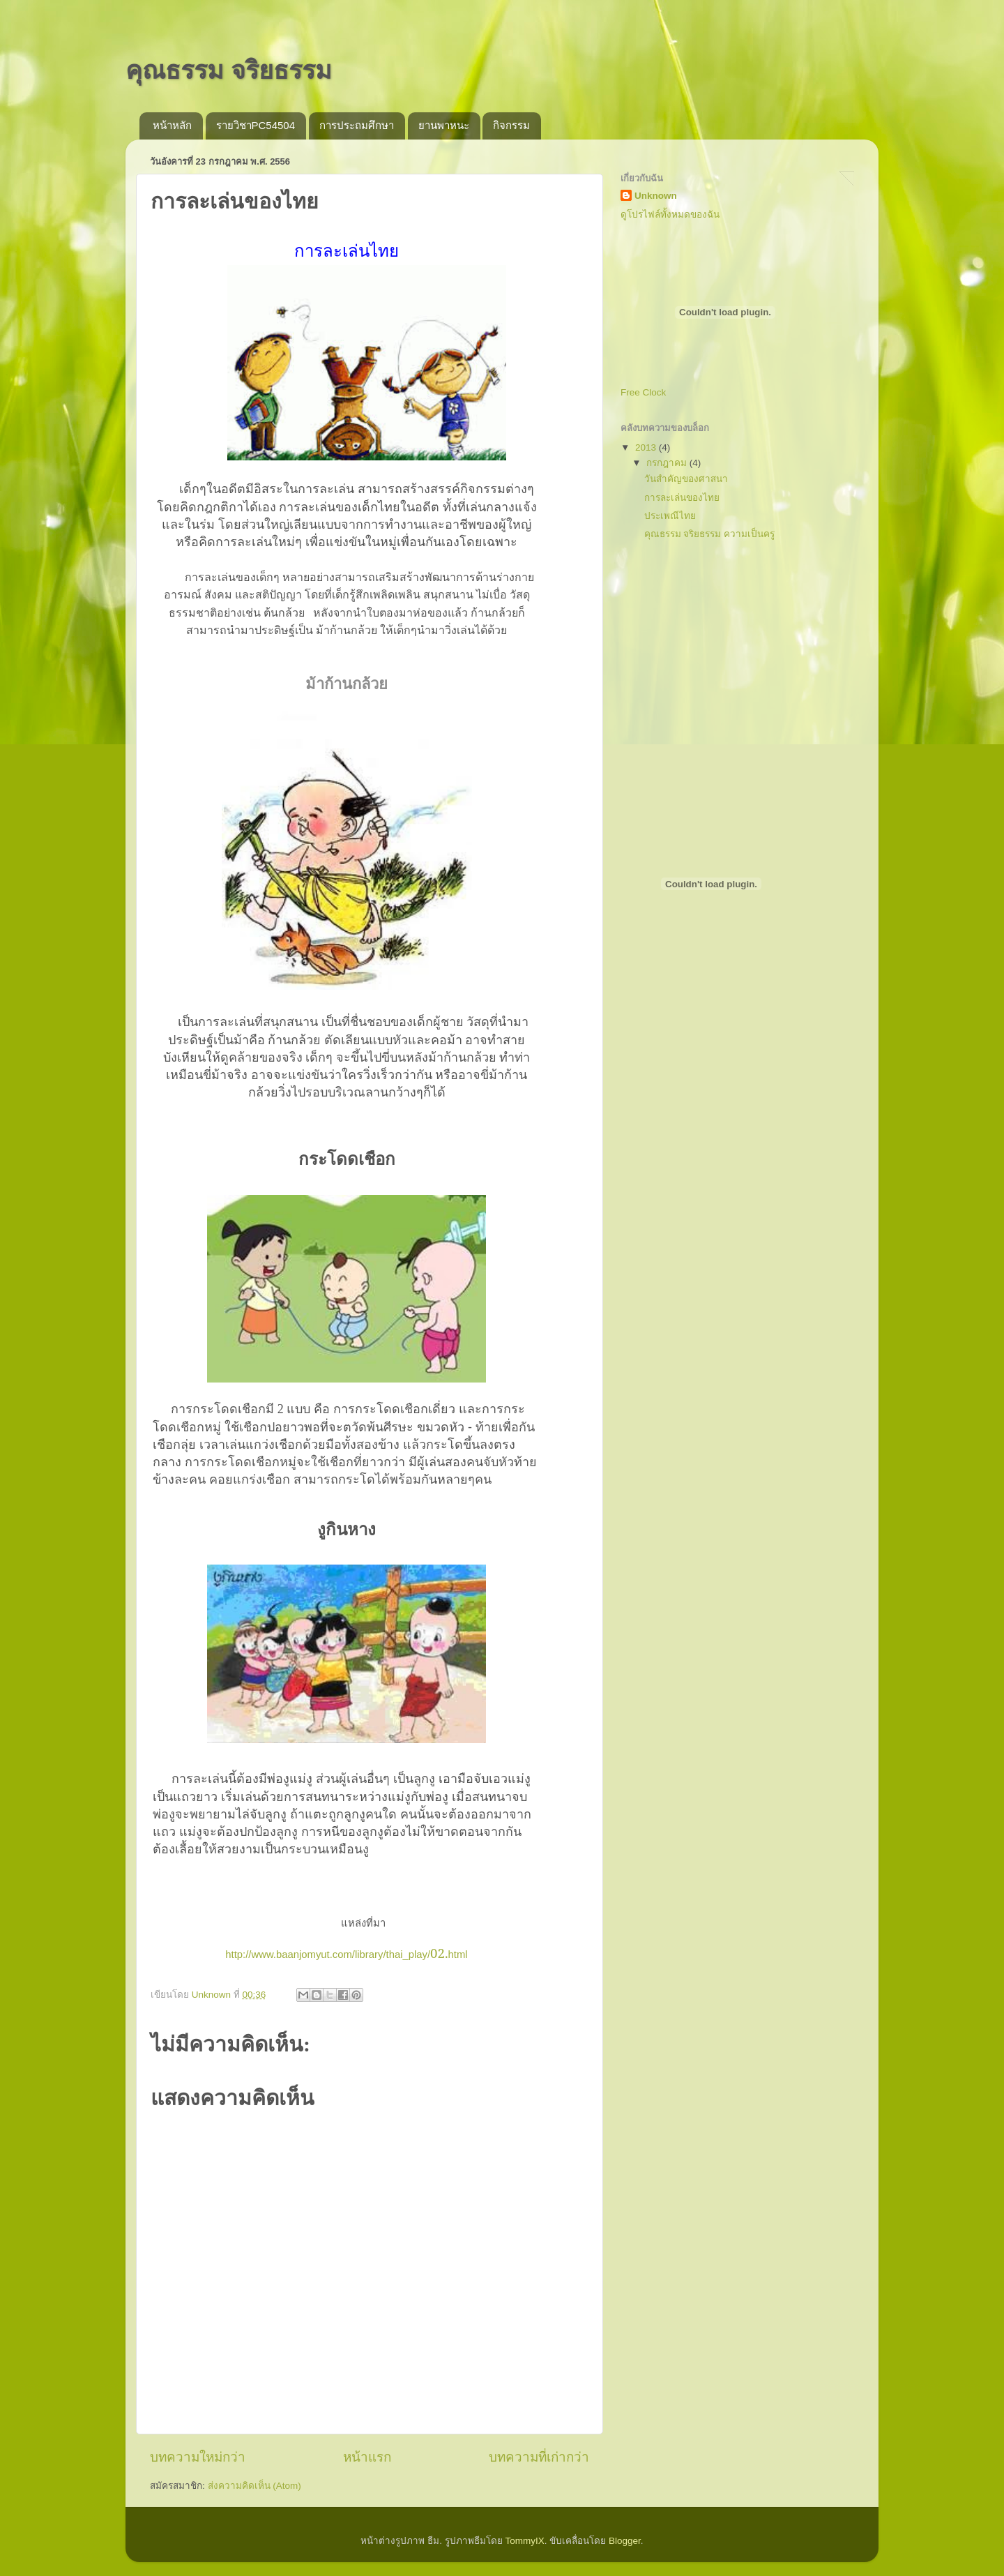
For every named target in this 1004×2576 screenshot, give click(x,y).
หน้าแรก (367, 2457)
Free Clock (643, 392)
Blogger (625, 2541)
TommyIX (524, 2541)
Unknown (655, 195)
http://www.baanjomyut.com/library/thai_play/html (346, 1954)
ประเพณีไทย (670, 516)
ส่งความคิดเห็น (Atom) (254, 2485)
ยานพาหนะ (443, 125)
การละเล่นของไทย (682, 497)
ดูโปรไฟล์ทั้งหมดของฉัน (670, 214)
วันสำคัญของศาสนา (686, 479)
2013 (647, 447)
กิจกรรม (511, 125)
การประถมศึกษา (356, 125)
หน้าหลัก (172, 125)
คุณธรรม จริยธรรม (229, 70)
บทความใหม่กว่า (197, 2457)
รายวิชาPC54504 (256, 125)
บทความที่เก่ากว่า (539, 2457)
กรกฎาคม (668, 463)
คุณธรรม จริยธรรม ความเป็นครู (709, 534)
